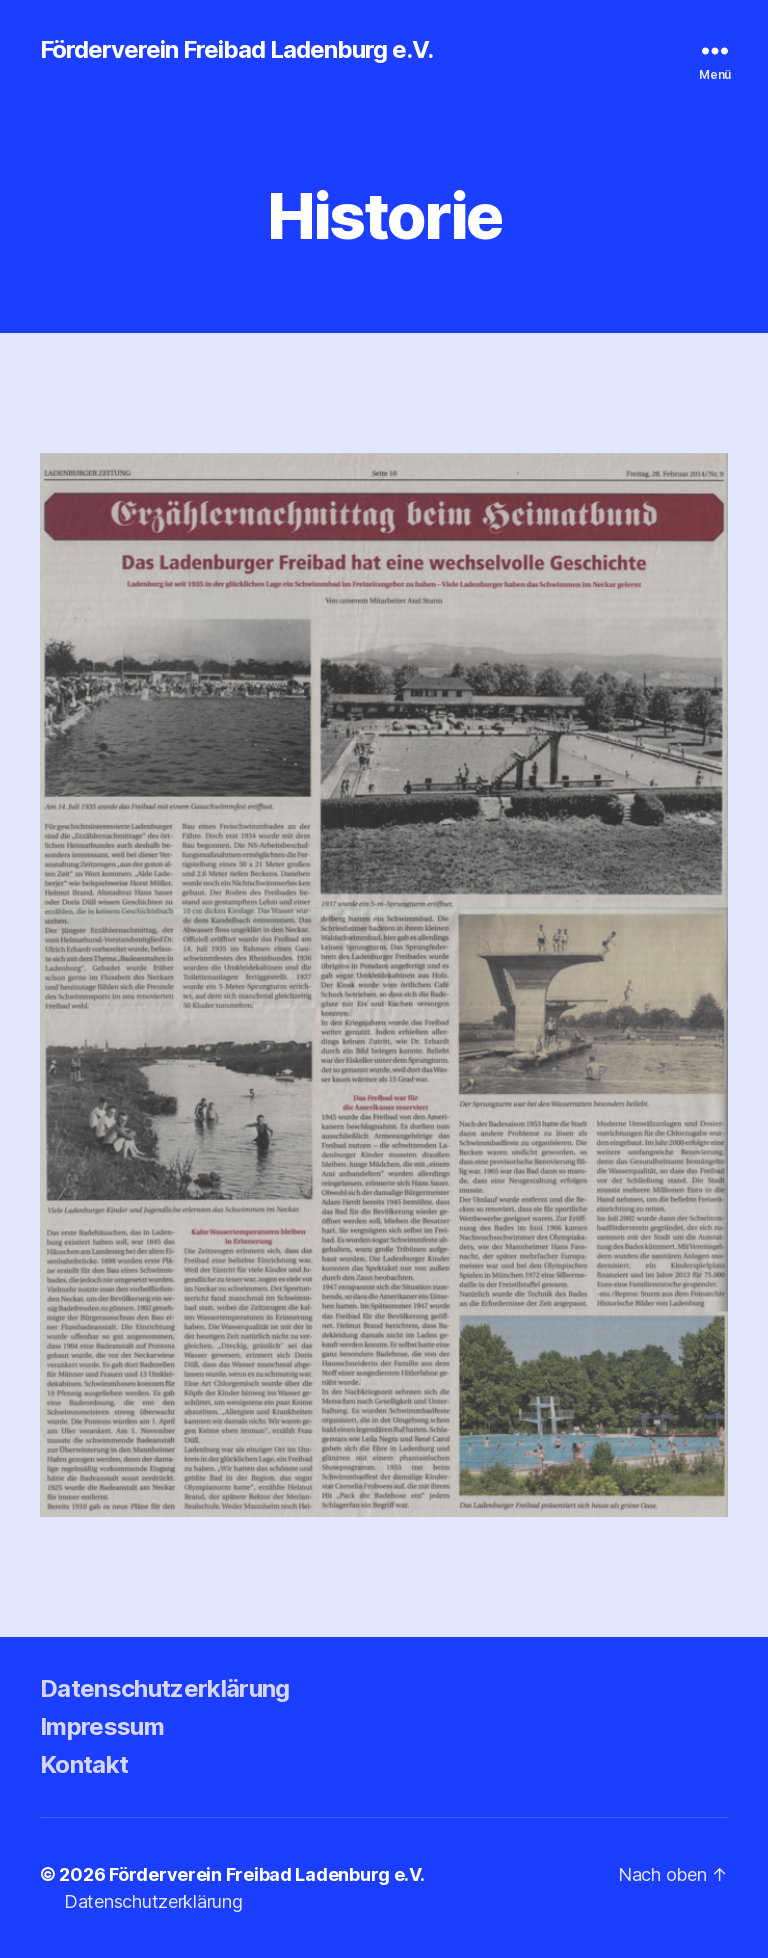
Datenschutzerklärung (165, 1688)
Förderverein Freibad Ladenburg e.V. (236, 50)
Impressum (102, 1726)
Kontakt (84, 1764)
